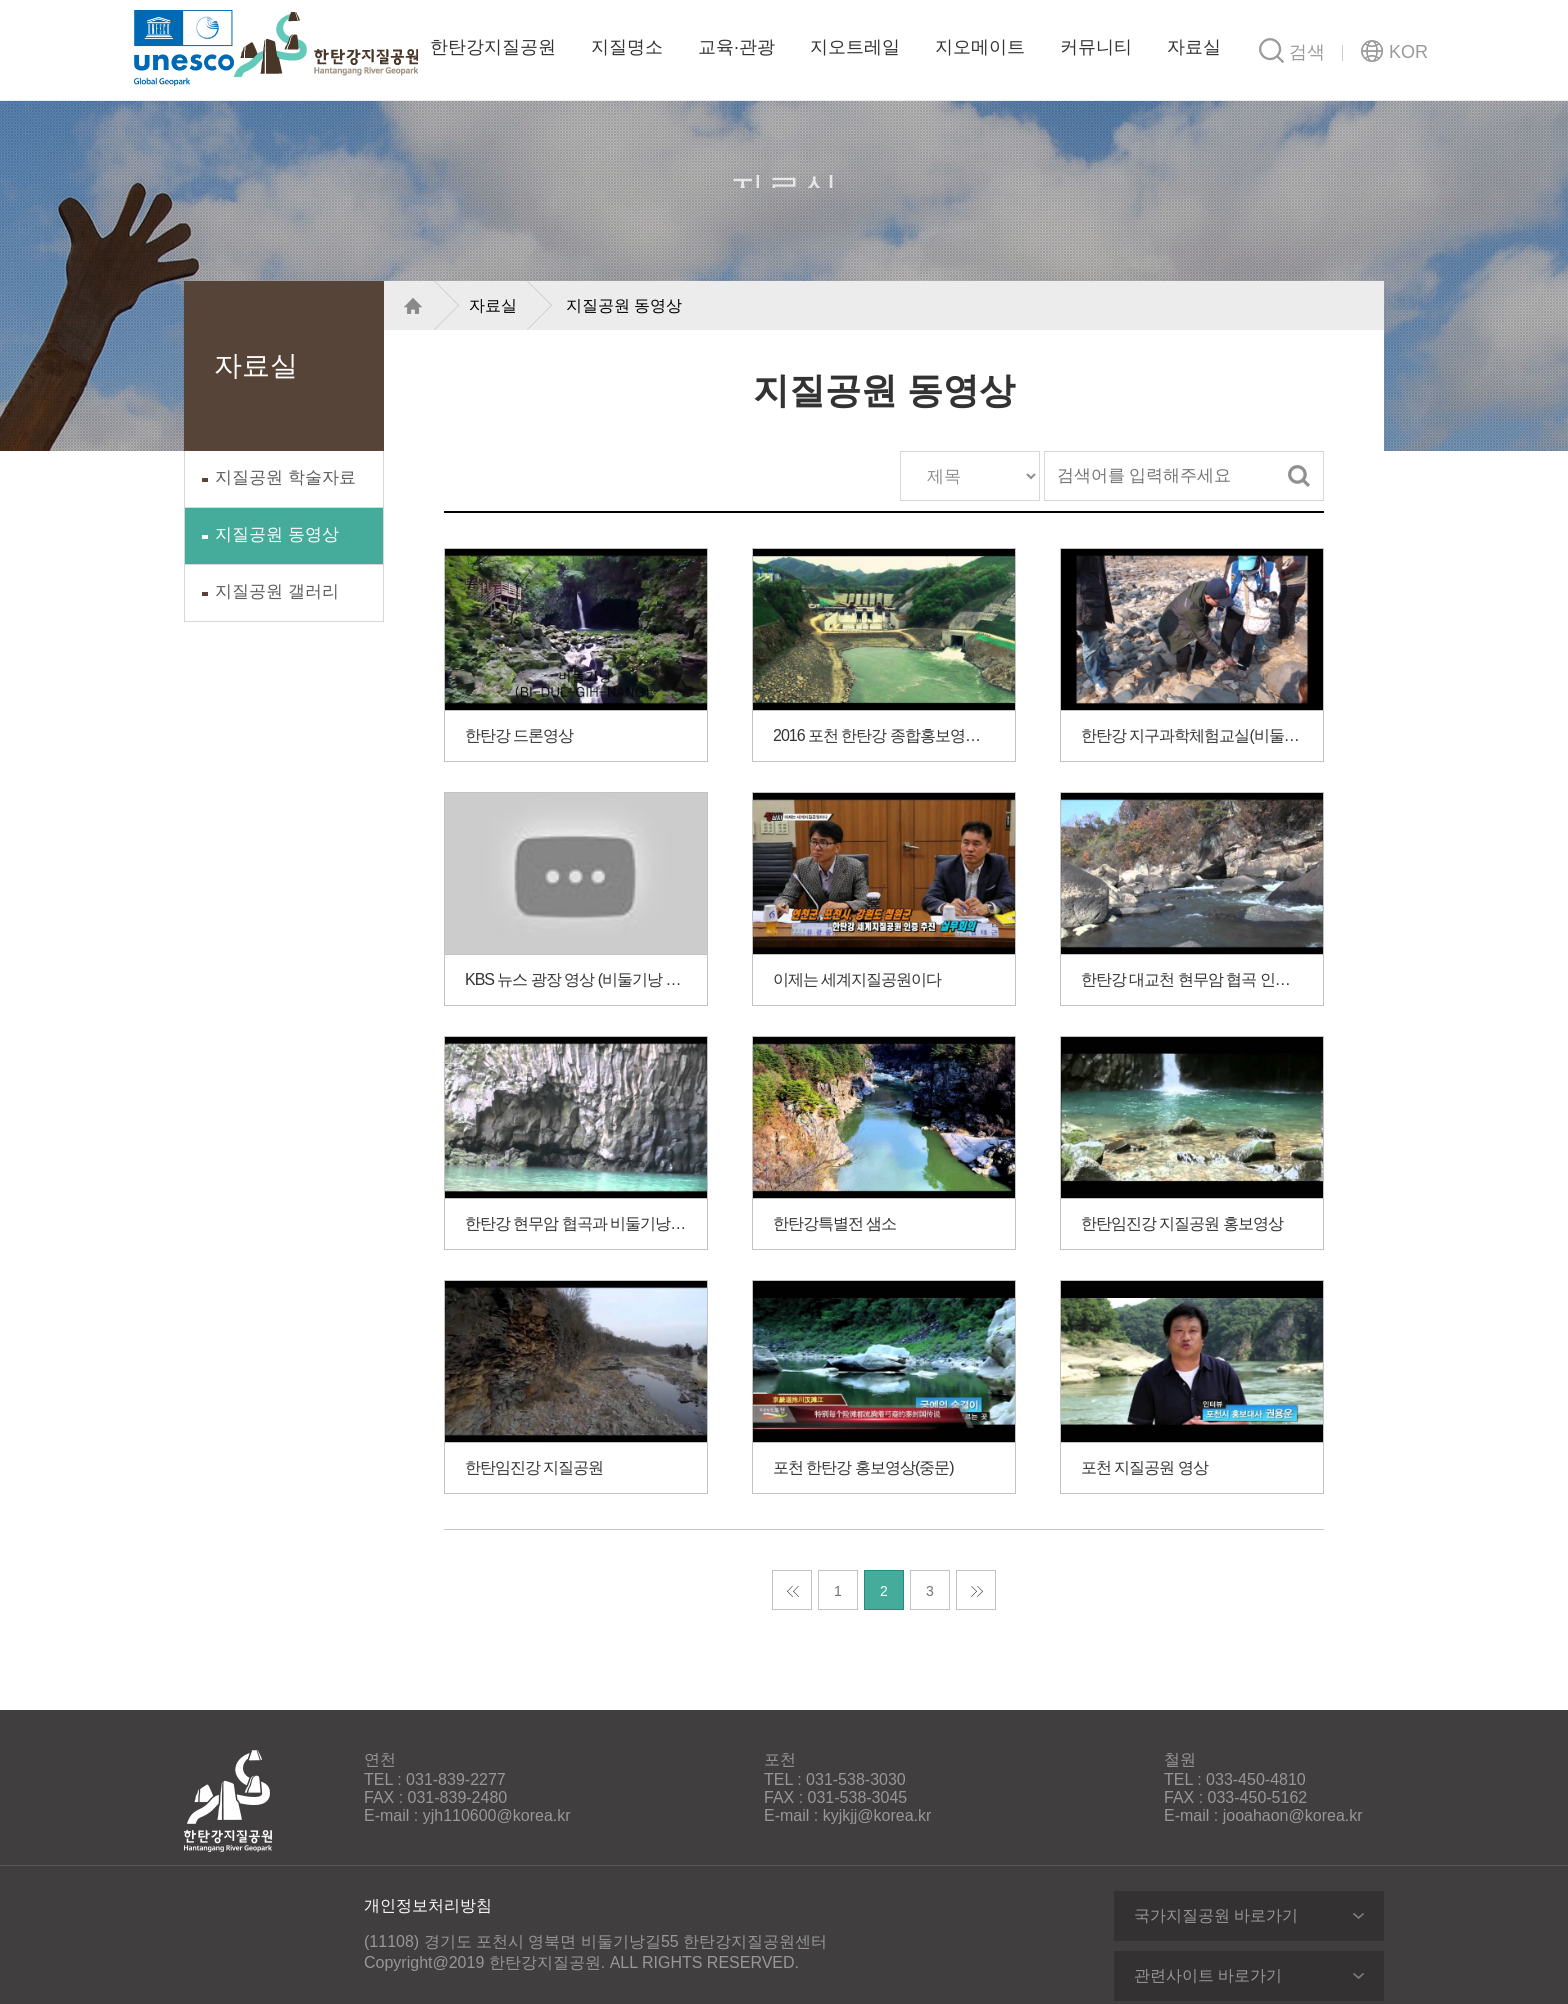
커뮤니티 (1096, 47)
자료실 (1194, 47)
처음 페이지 (792, 1590)
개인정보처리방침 (428, 1905)
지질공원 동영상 (277, 534)
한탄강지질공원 (326, 44)
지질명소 (627, 47)
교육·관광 (736, 47)
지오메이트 (980, 47)
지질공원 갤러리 (277, 591)
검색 (1299, 476)
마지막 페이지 (976, 1590)
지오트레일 (855, 47)
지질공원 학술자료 (285, 477)
